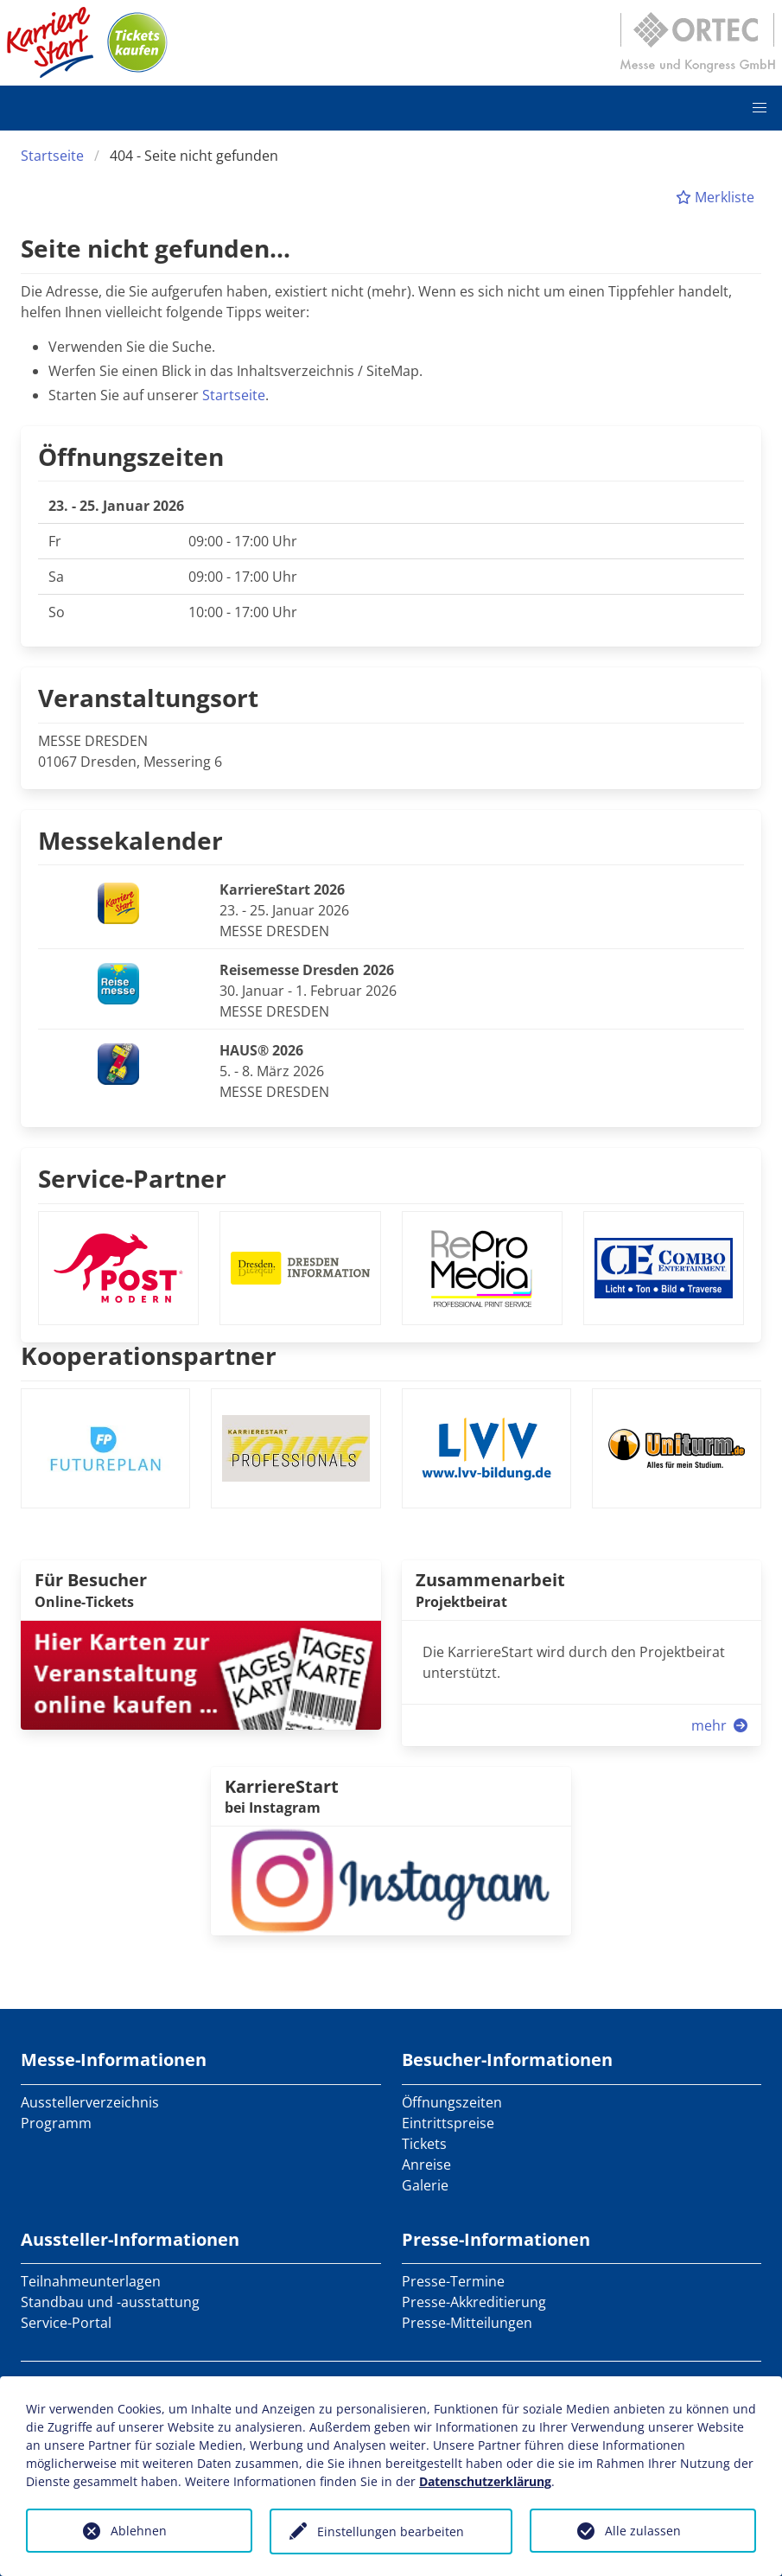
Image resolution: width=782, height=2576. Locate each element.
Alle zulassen (643, 2530)
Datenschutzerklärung (485, 2481)
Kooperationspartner (149, 1355)
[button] (759, 108)
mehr (721, 1725)
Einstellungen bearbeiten (390, 2531)
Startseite (52, 155)
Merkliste (715, 197)
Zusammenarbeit (490, 1579)
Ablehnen (139, 2530)
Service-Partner (132, 1178)
